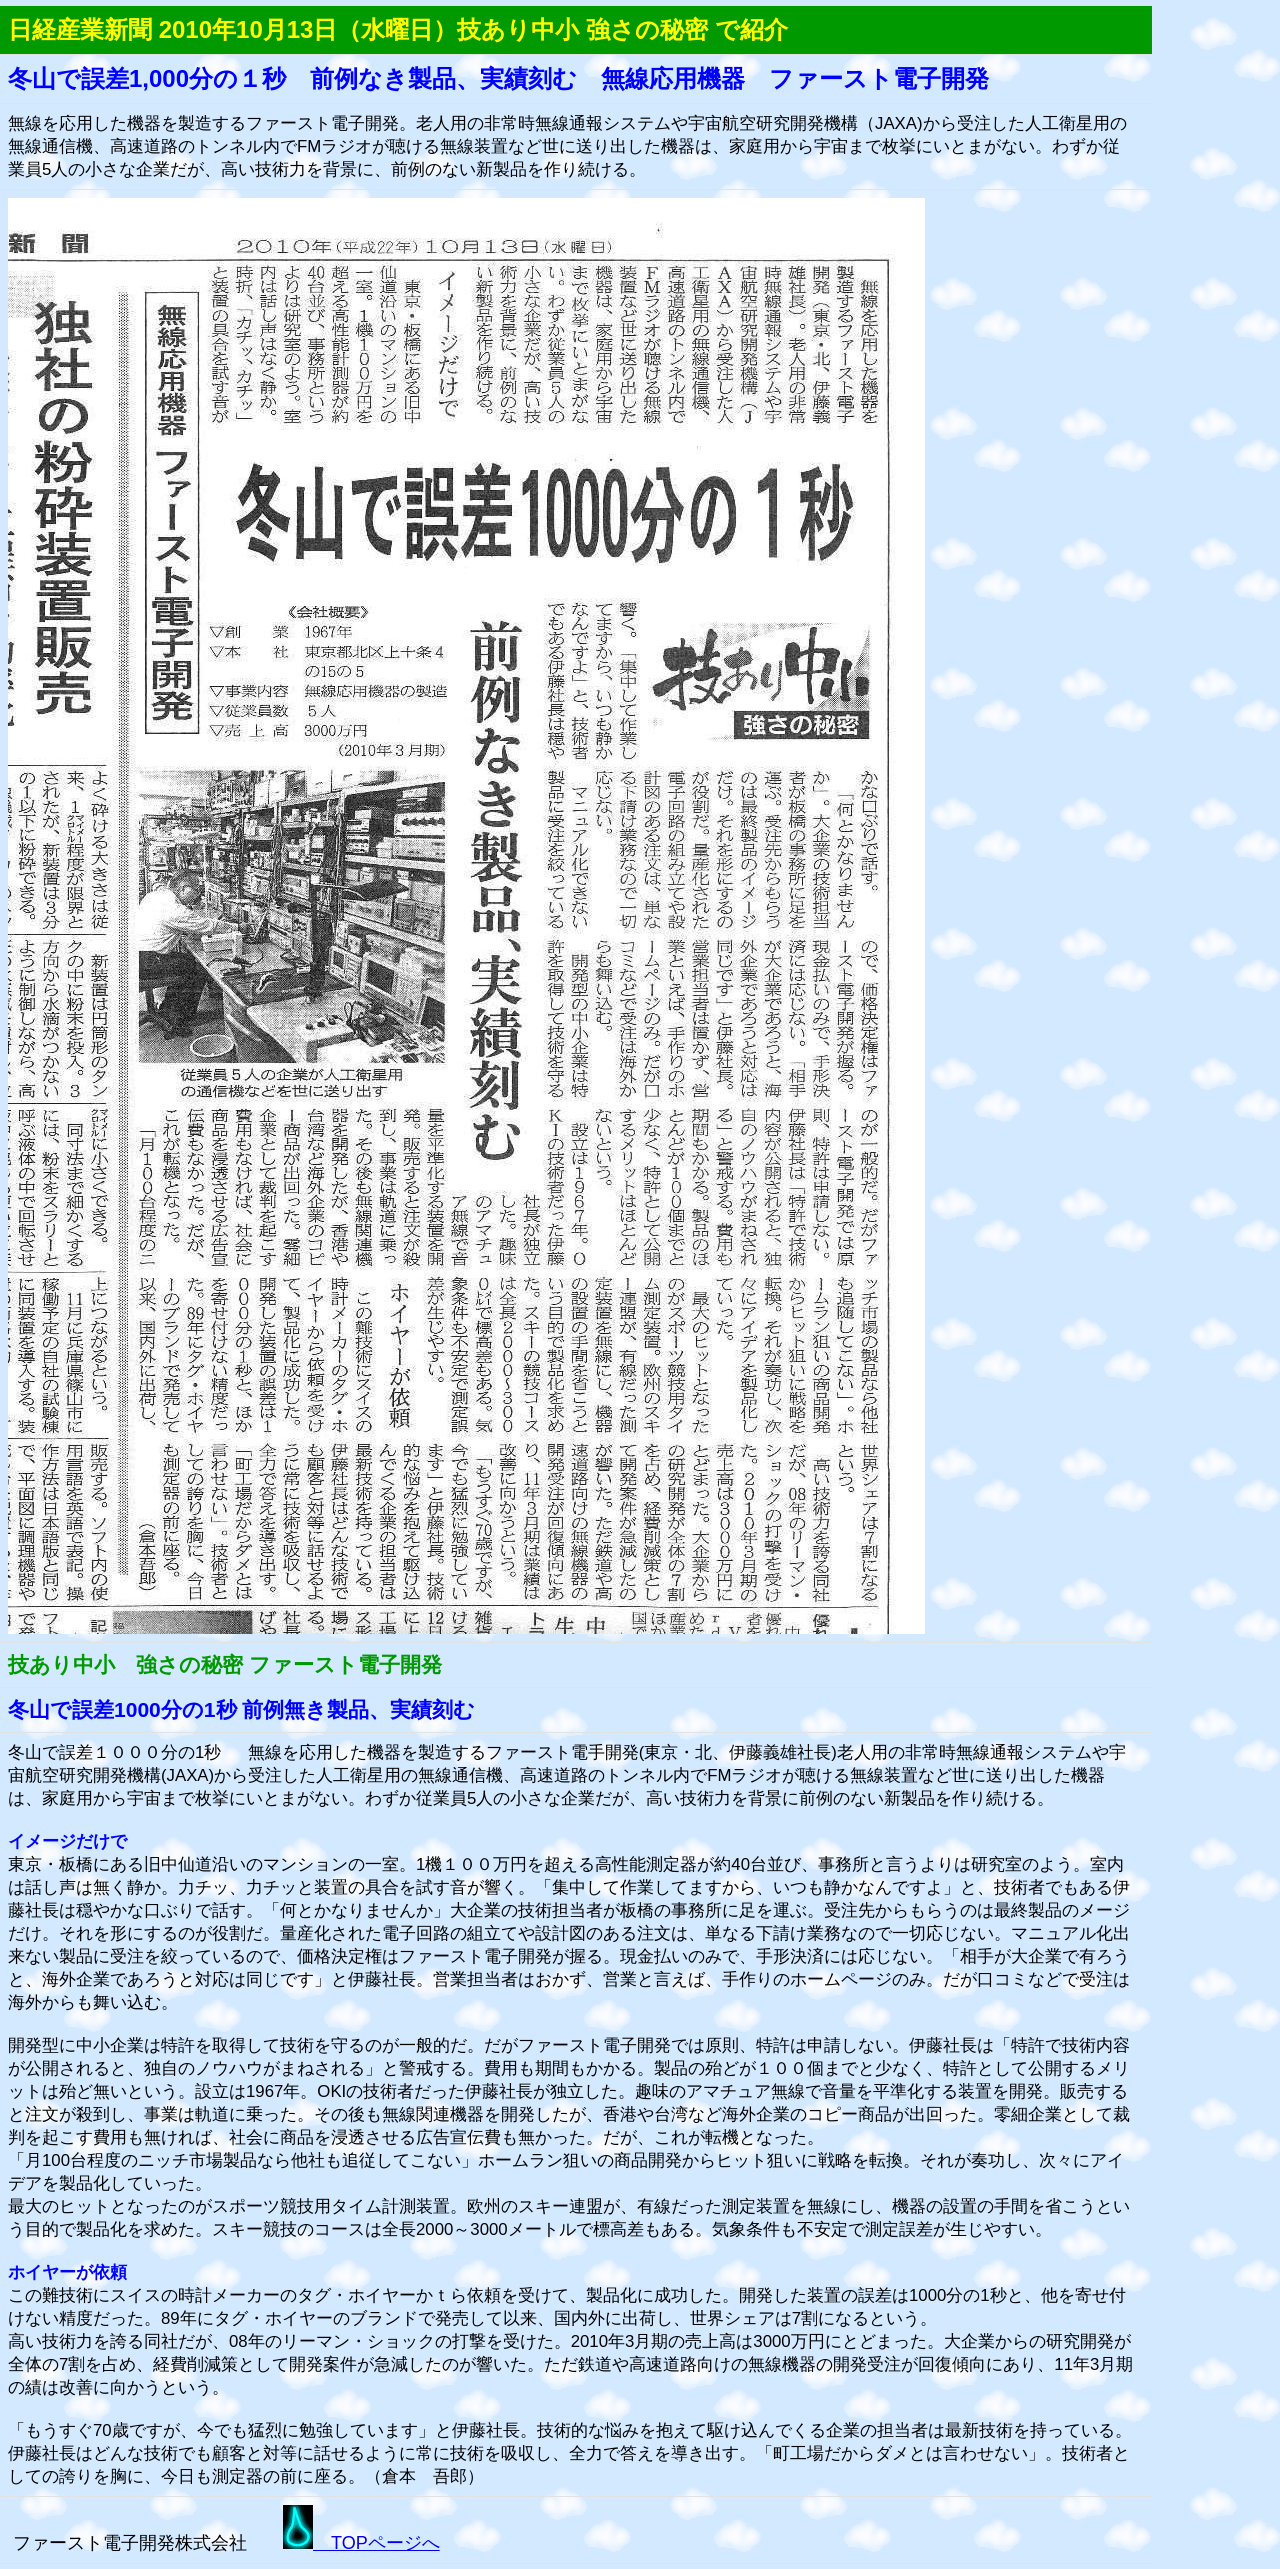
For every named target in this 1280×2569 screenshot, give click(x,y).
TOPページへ (361, 2543)
